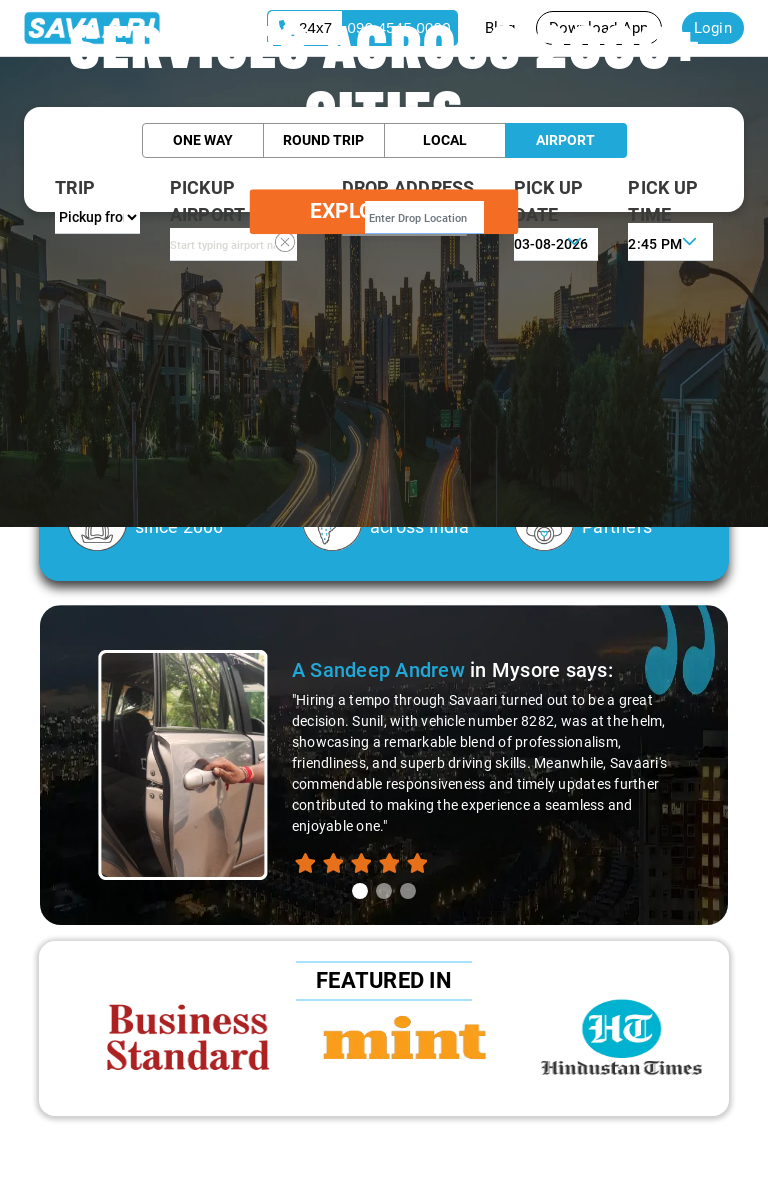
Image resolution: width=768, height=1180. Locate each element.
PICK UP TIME (663, 201)
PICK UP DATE (549, 201)
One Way (203, 140)
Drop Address (408, 187)
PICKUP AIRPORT (208, 201)
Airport (565, 140)
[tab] (360, 891)
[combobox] (234, 244)
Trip (75, 187)
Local (445, 140)
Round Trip (323, 140)
